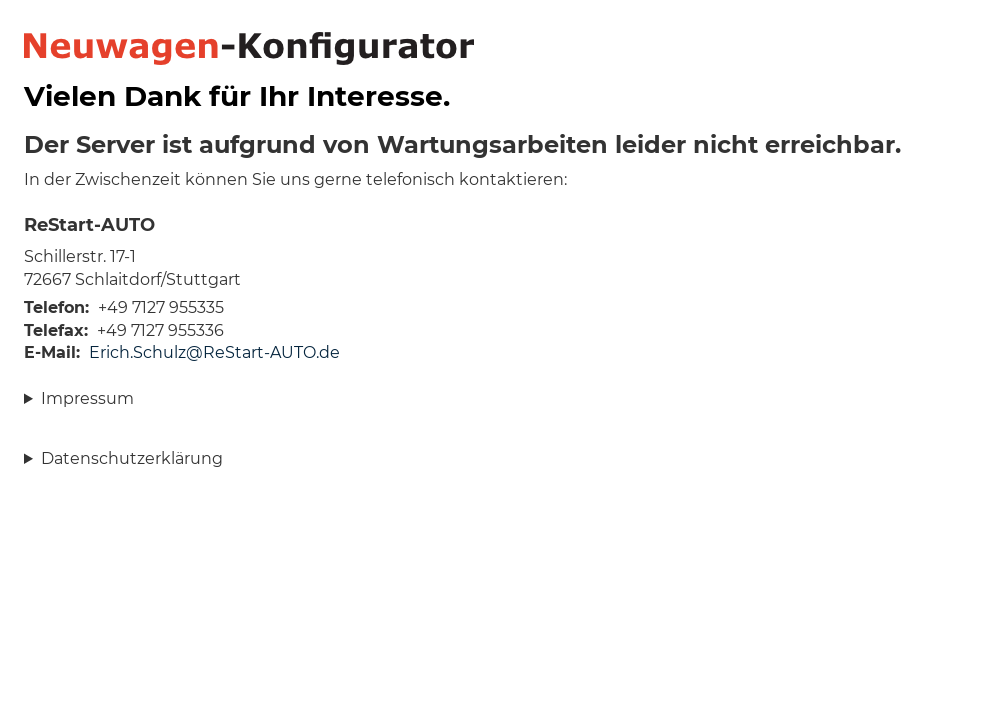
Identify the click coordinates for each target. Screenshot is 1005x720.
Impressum (87, 398)
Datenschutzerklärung (132, 458)
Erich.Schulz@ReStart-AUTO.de (214, 352)
